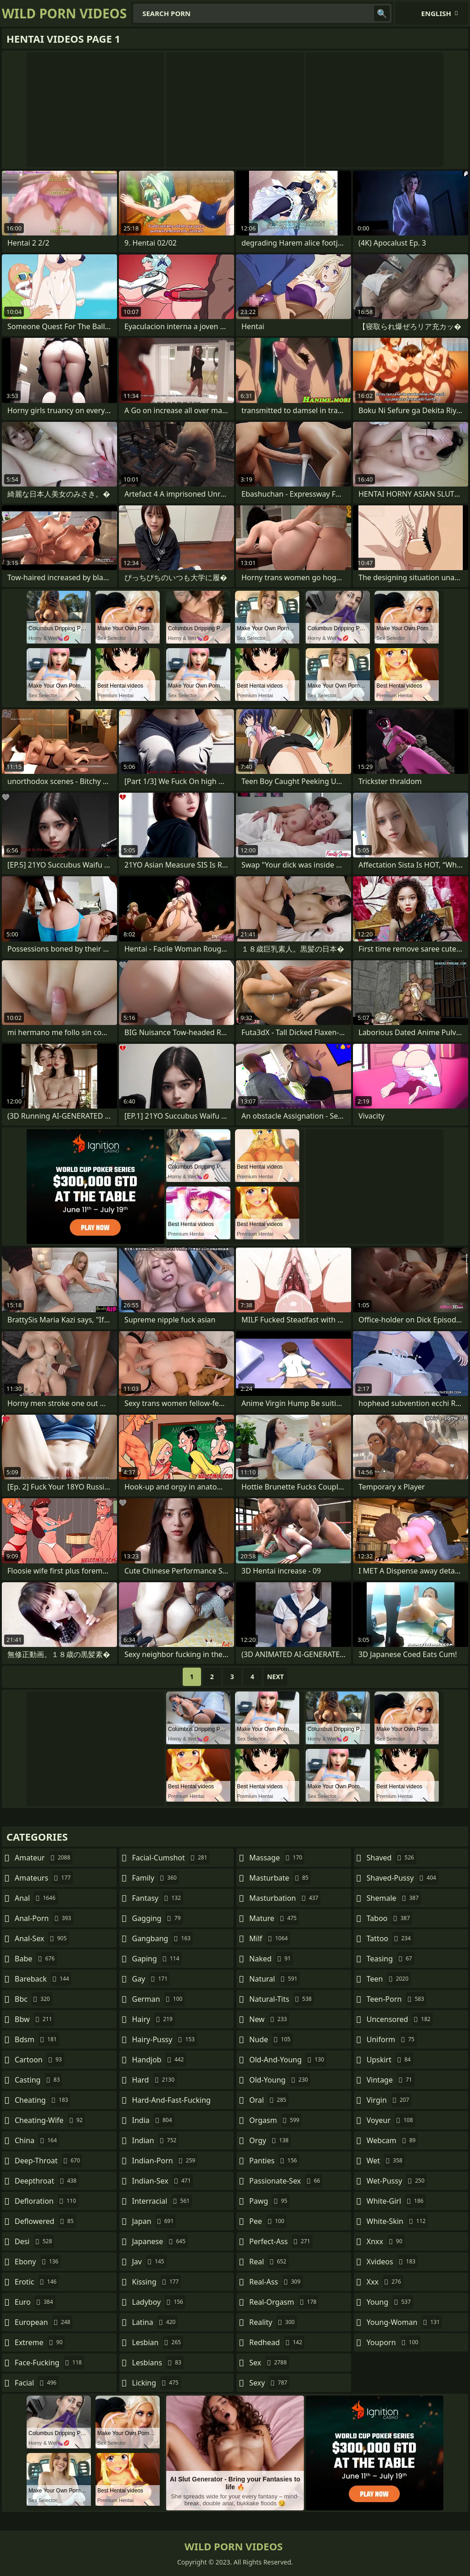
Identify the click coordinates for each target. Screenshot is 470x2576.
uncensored (400, 2019)
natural (274, 1979)
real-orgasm (284, 2302)
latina (155, 2322)
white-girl (396, 2201)
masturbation (284, 1898)
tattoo (390, 1938)
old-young (279, 2080)
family (155, 1878)
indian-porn (165, 2160)
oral (269, 2100)
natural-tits (281, 1999)
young (390, 2302)
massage (276, 1858)
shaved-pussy (403, 1878)
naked (271, 1959)
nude (271, 2039)
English (436, 13)
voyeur (391, 2120)
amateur (44, 1858)
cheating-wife (50, 2120)
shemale (394, 1898)
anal (36, 1898)
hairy (153, 2019)
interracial (162, 2201)
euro (35, 2302)
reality (273, 2322)
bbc (33, 1999)
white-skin (397, 2221)
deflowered (45, 2221)
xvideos (392, 2261)
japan (154, 2221)
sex (269, 2362)
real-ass (276, 2282)
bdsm (37, 2039)
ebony (38, 2261)
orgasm (275, 2120)
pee (267, 2221)
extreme (40, 2342)
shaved (391, 1858)
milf (269, 1938)
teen (389, 1979)
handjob (159, 2059)
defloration (46, 2201)
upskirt (390, 2059)
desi (34, 2241)
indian (155, 2140)
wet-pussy (397, 2181)
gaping (157, 1959)
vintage (390, 2080)
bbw (34, 2019)
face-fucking (49, 2362)
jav (149, 2261)
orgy (270, 2140)
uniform (392, 2039)
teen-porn (396, 1999)
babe (36, 1959)
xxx (385, 2282)
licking (156, 2383)
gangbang (162, 1938)
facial (37, 2383)
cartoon (39, 2059)
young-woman (404, 2322)
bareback (43, 1979)
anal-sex (42, 1938)
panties (274, 2160)
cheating (42, 2100)
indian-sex (162, 2181)
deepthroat (47, 2181)
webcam (392, 2140)
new (269, 2019)
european (44, 2322)
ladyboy (158, 2302)
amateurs (44, 1878)
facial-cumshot (171, 1858)
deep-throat (48, 2160)
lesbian (158, 2342)
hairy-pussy (164, 2039)
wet (386, 2160)
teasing (390, 1959)
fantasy (158, 1898)
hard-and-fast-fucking (171, 2102)
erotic (37, 2282)
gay (151, 1979)
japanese (160, 2241)
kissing (156, 2282)
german (158, 1999)
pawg (269, 2201)
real (269, 2261)
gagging (157, 1918)
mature (274, 1918)
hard (154, 2080)
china (37, 2140)
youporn (394, 2342)
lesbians (158, 2362)
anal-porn (44, 1918)
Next (275, 1676)
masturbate (280, 1878)
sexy (269, 2383)
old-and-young (287, 2059)
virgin (389, 2100)
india (153, 2120)
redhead (276, 2342)
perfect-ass (281, 2241)
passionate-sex (285, 2181)
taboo (390, 1918)
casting (38, 2080)
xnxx (386, 2241)
